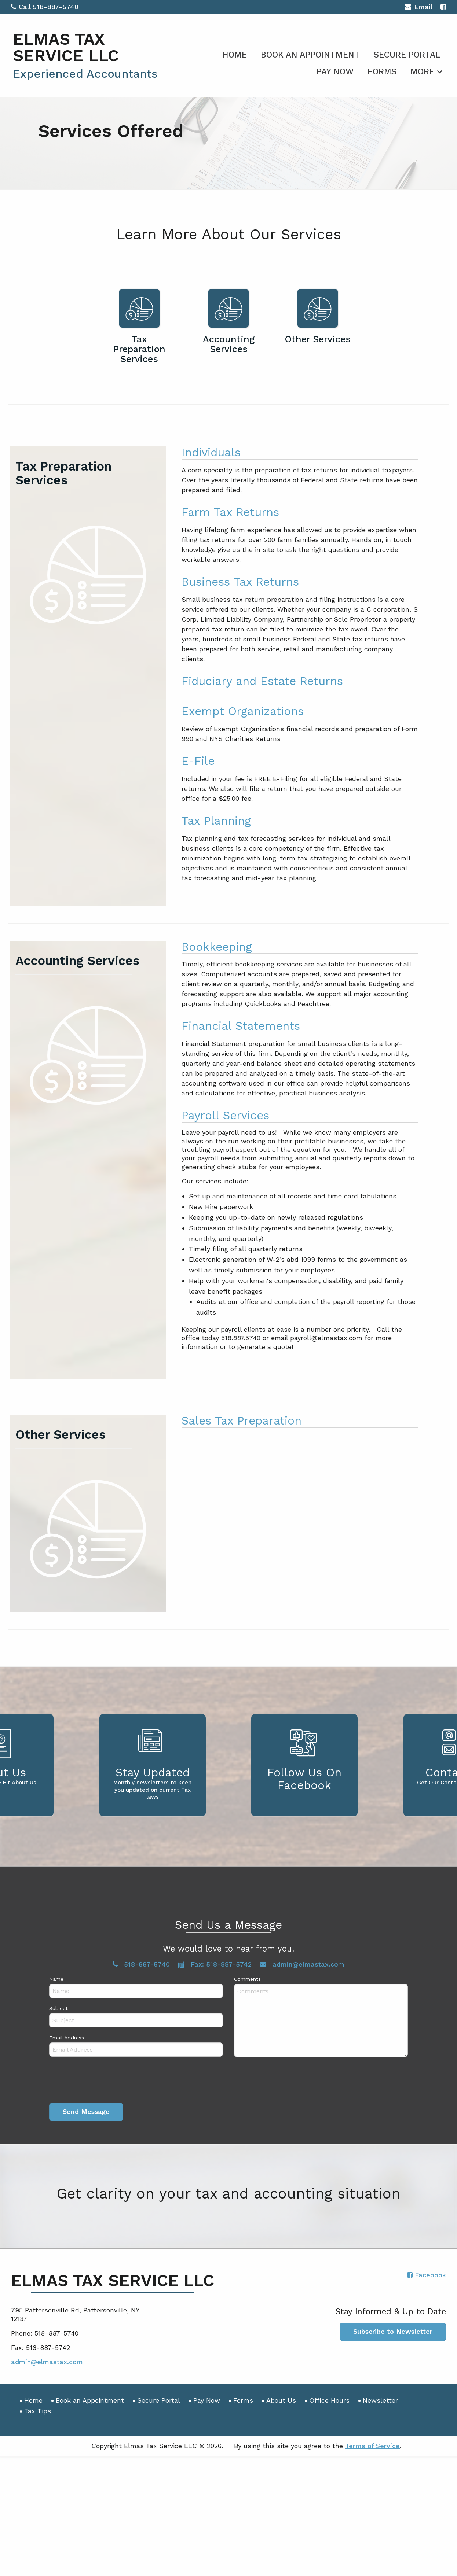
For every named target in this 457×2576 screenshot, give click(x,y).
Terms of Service (372, 2446)
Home (234, 55)
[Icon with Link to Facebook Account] (443, 7)
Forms (382, 72)
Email (418, 8)
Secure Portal (407, 55)
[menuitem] (234, 53)
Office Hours (329, 2400)
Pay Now (335, 72)
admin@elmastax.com (47, 2362)
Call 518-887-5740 (44, 7)
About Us (281, 2400)
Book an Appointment (310, 55)
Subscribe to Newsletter (392, 2331)
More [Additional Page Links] (422, 72)
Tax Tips (37, 2411)
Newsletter (380, 2400)
